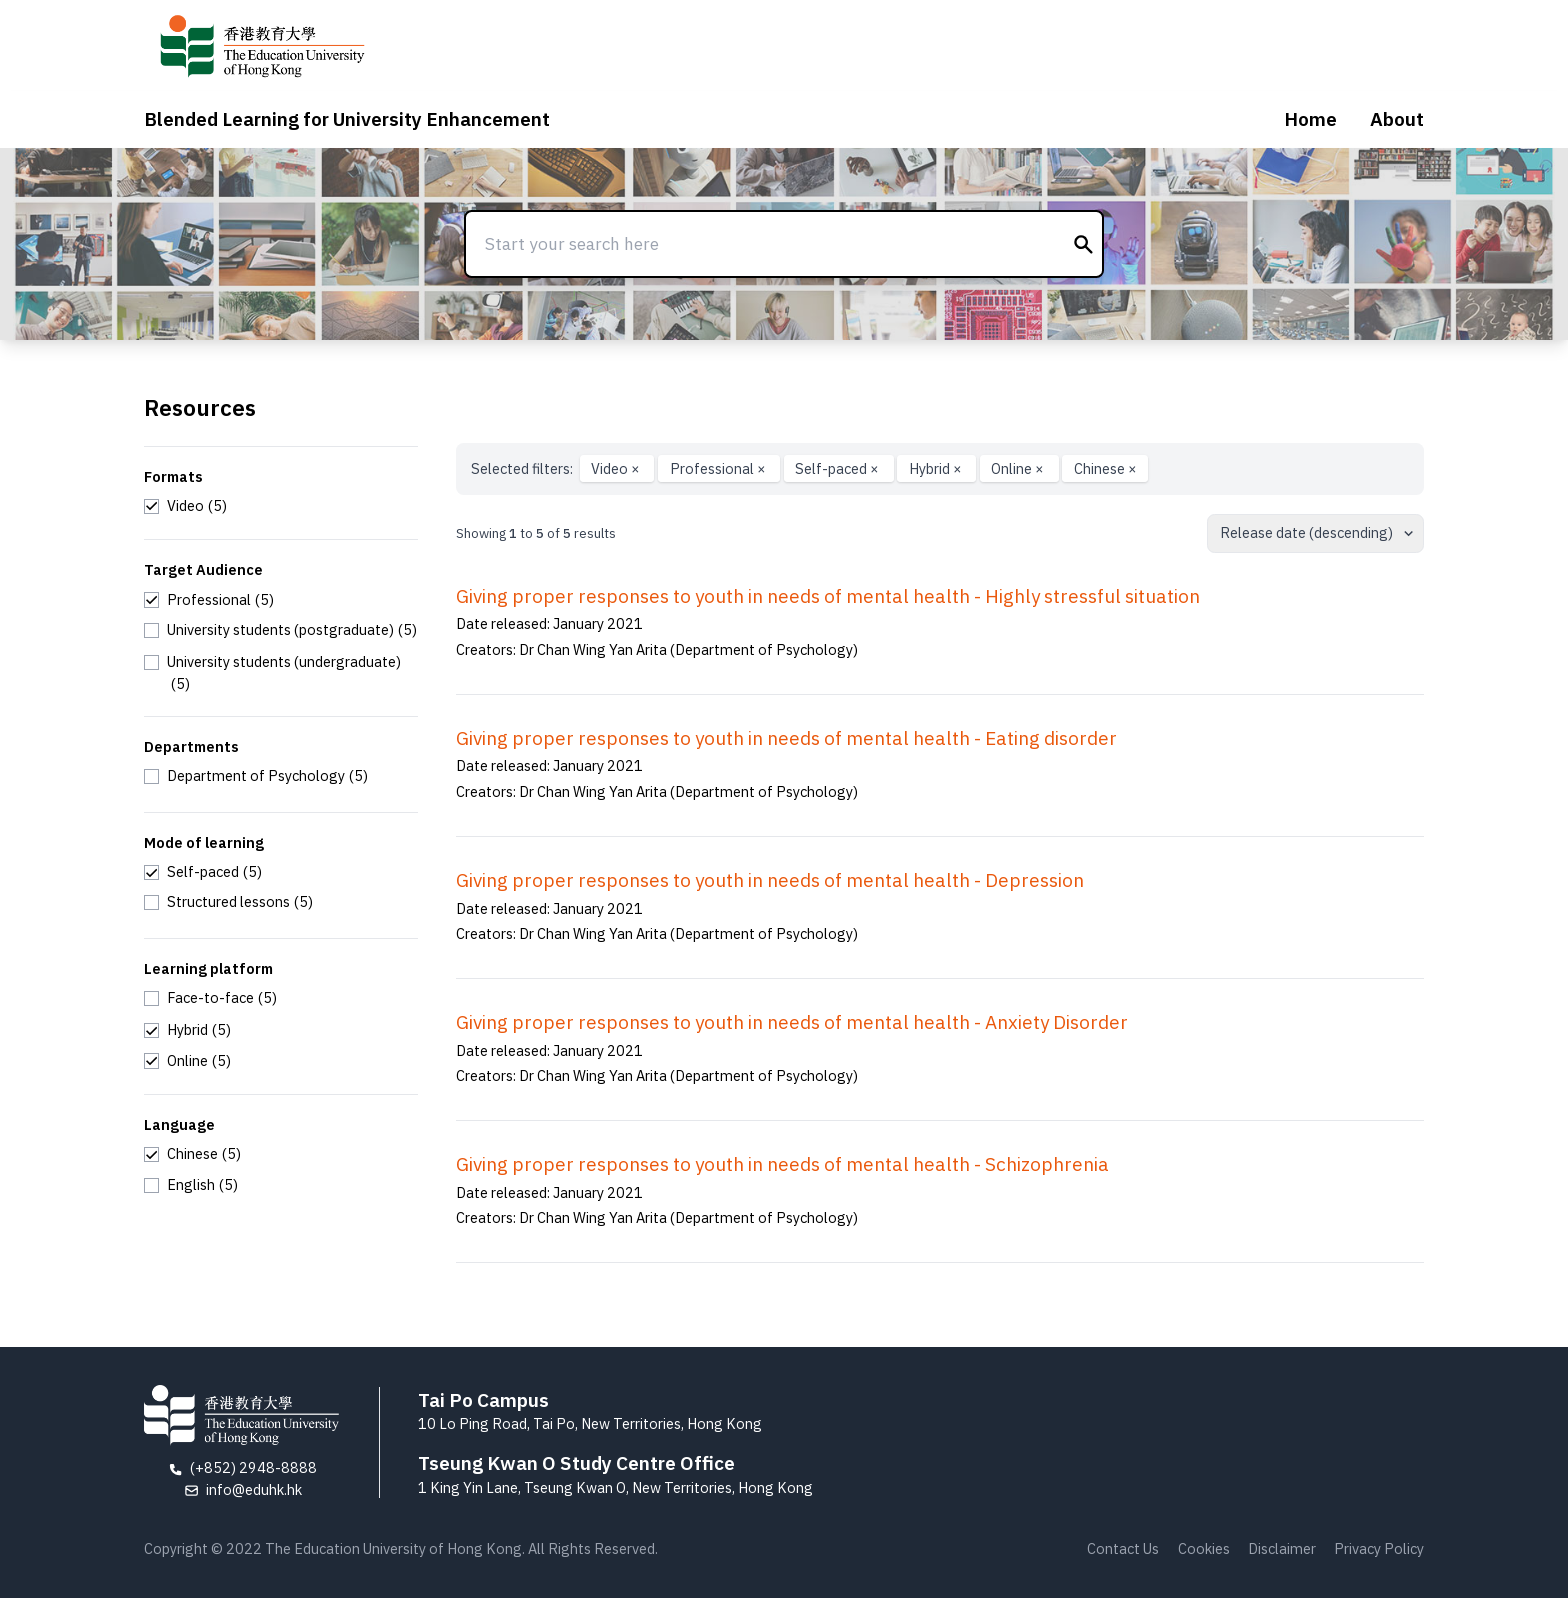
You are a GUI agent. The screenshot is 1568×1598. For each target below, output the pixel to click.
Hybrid (937, 468)
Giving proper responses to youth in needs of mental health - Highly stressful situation (828, 596)
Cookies (1204, 1548)
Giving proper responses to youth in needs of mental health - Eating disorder (786, 738)
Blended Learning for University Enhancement (347, 119)
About (1397, 119)
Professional (719, 468)
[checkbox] (185, 506)
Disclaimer (1282, 1548)
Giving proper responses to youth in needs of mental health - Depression (770, 880)
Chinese (1105, 468)
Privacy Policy (1379, 1548)
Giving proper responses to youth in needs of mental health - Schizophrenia (782, 1164)
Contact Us (1123, 1548)
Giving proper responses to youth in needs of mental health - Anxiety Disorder (792, 1022)
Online (1019, 468)
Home (1310, 119)
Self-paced (838, 468)
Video (617, 468)
